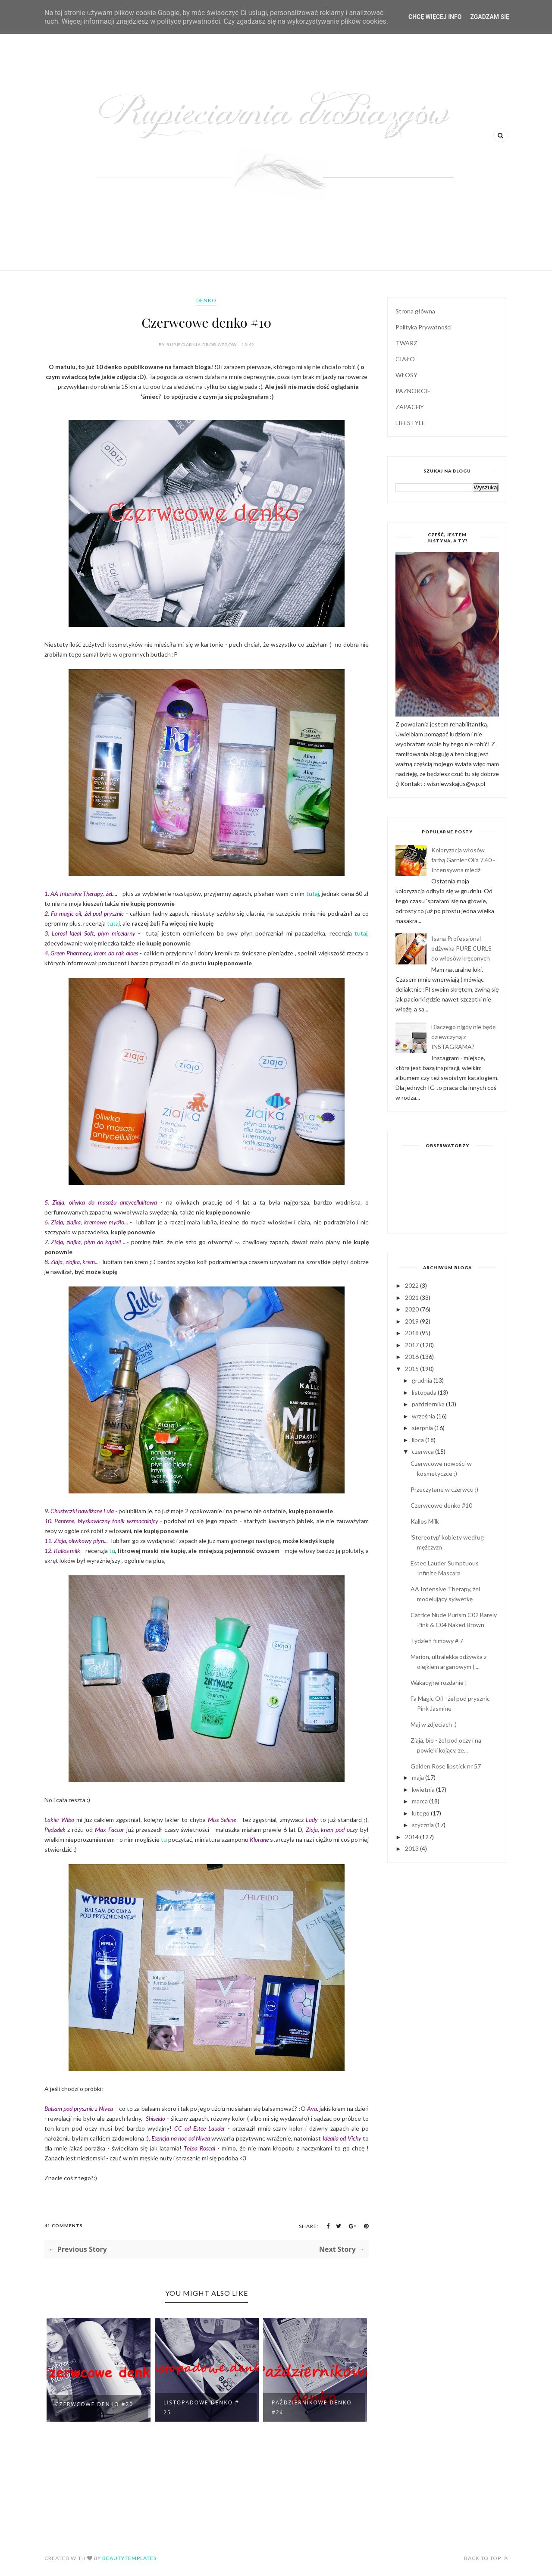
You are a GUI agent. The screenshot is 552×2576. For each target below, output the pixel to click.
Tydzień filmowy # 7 (437, 1640)
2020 (412, 1309)
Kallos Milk (425, 1521)
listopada (425, 1392)
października (429, 1404)
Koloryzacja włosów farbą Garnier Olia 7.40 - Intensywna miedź (463, 859)
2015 (412, 1368)
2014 (412, 1836)
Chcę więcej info (434, 16)
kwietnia (424, 1789)
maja (418, 1777)
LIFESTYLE (410, 422)
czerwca (423, 1451)
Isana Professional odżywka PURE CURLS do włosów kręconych (461, 948)
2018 (412, 1333)
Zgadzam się (489, 16)
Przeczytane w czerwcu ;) (444, 1489)
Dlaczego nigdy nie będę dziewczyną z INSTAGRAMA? (463, 1036)
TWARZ (406, 343)
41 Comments (63, 2225)
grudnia (422, 1380)
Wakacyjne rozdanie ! (439, 1682)
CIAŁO (405, 359)
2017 (412, 1345)
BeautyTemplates (129, 2558)
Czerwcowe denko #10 (441, 1505)
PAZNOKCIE (413, 390)
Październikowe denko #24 (312, 2407)
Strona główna (415, 311)
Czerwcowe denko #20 (94, 2404)
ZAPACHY (409, 406)
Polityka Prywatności (423, 327)
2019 (412, 1321)
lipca (418, 1439)
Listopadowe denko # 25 (201, 2407)
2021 (412, 1297)
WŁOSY (406, 375)
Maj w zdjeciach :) (434, 1724)
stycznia (423, 1824)
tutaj (312, 893)
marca (420, 1801)
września (424, 1416)
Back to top (486, 2558)
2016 (412, 1356)
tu (112, 1550)
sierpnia (423, 1427)
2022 (412, 1285)
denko (206, 300)
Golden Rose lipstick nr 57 (446, 1766)
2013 (412, 1848)
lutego (421, 1813)
